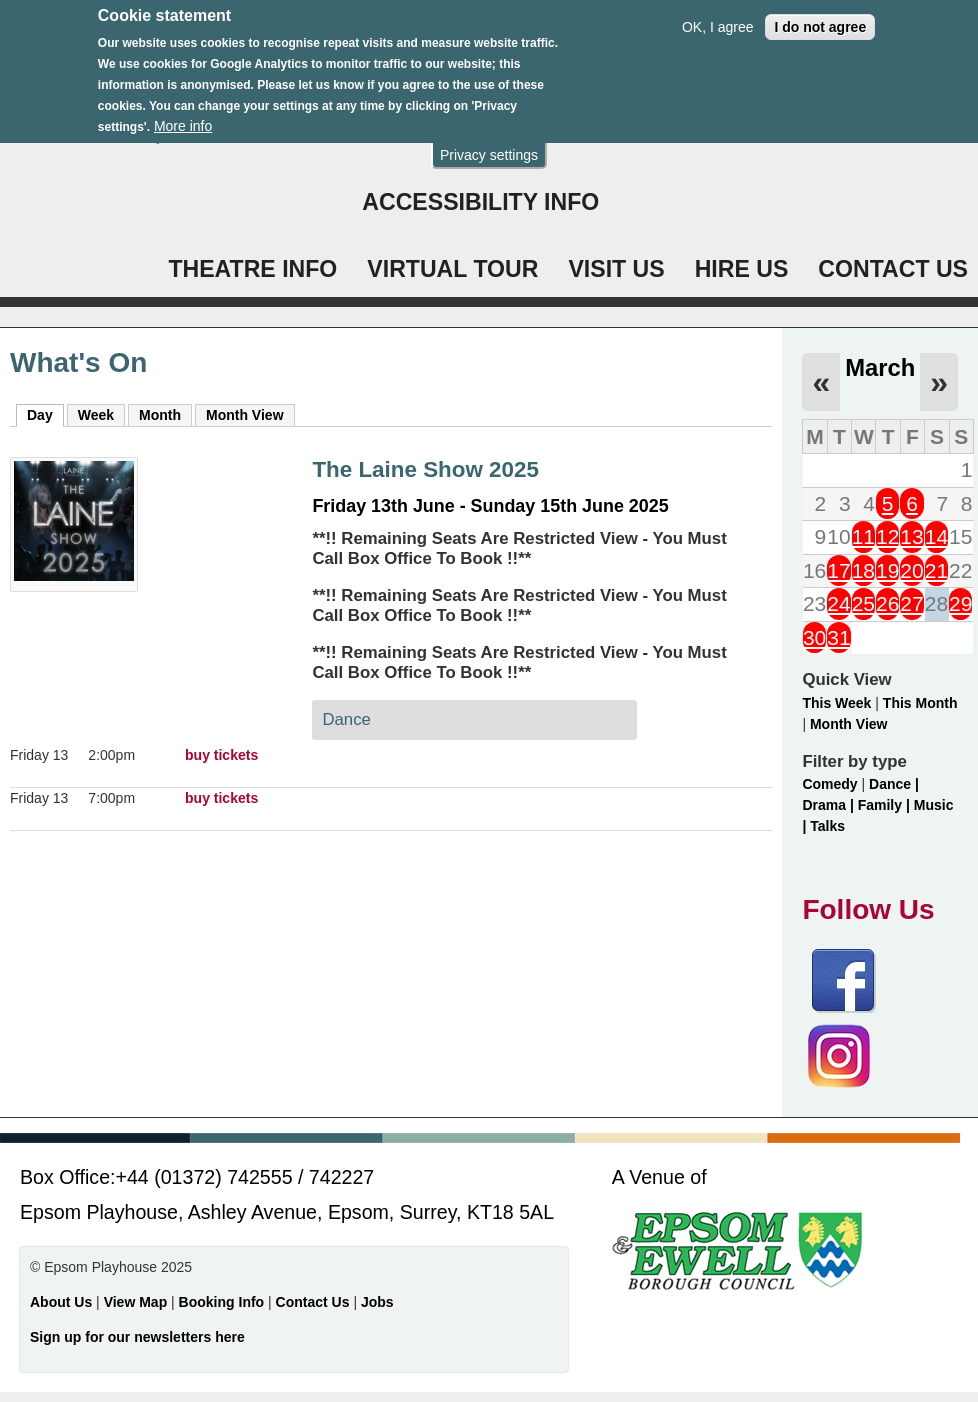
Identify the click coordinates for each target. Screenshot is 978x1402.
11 (863, 536)
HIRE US (742, 269)
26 (887, 603)
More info (183, 112)
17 (838, 570)
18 (863, 570)
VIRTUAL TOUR (452, 269)
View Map (137, 1302)
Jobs (377, 1302)
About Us (61, 1302)
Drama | (829, 805)
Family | (886, 805)
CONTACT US (893, 269)
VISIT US (616, 269)
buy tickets (221, 755)
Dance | (894, 784)
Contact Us (315, 1302)
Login (398, 134)
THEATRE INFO (252, 269)
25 (863, 603)
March (880, 367)
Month (160, 415)
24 (838, 603)
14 (936, 536)
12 (887, 536)
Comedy (829, 784)
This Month (920, 703)
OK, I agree (718, 12)
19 (887, 570)
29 (960, 603)
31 (838, 637)
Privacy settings (489, 140)
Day (45, 414)
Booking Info (222, 1302)
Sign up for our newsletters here (137, 1337)
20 (911, 570)
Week (96, 415)
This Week (836, 703)
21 (936, 570)
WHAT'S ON (679, 134)
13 (911, 536)
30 (814, 637)
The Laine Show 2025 (425, 469)
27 (911, 603)
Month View (245, 415)
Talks (827, 826)
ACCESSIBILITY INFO (480, 202)
